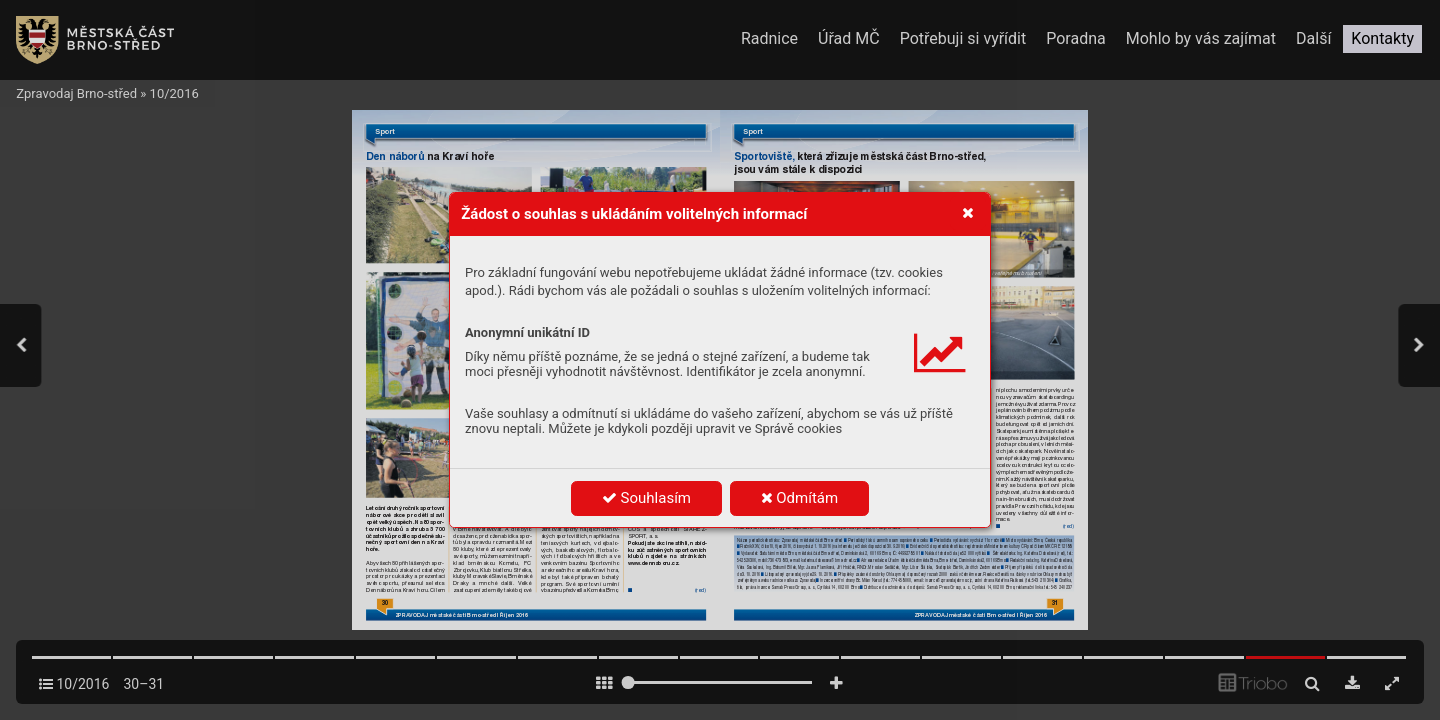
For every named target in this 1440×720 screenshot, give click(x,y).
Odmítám (800, 498)
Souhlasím (646, 498)
